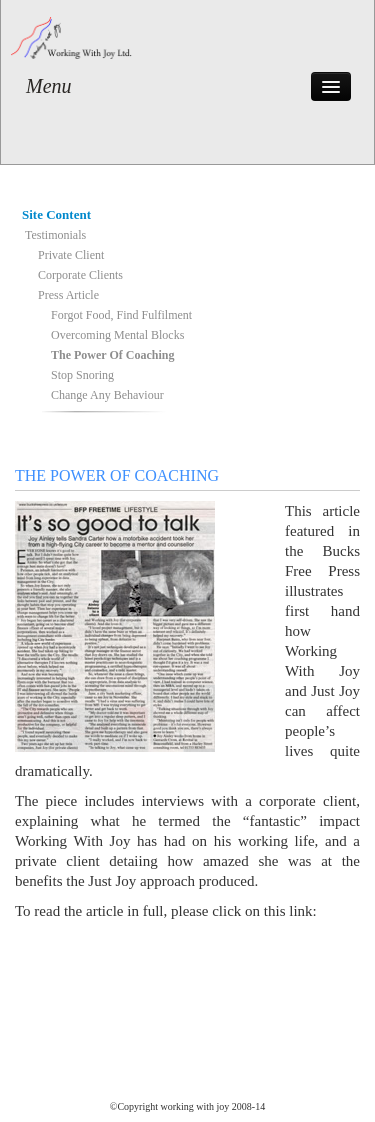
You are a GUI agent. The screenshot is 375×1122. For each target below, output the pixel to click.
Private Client (71, 255)
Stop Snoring (82, 375)
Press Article (68, 295)
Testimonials (55, 235)
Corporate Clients (80, 275)
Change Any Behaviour (107, 395)
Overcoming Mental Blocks (117, 335)
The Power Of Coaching (112, 355)
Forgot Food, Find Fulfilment (121, 315)
